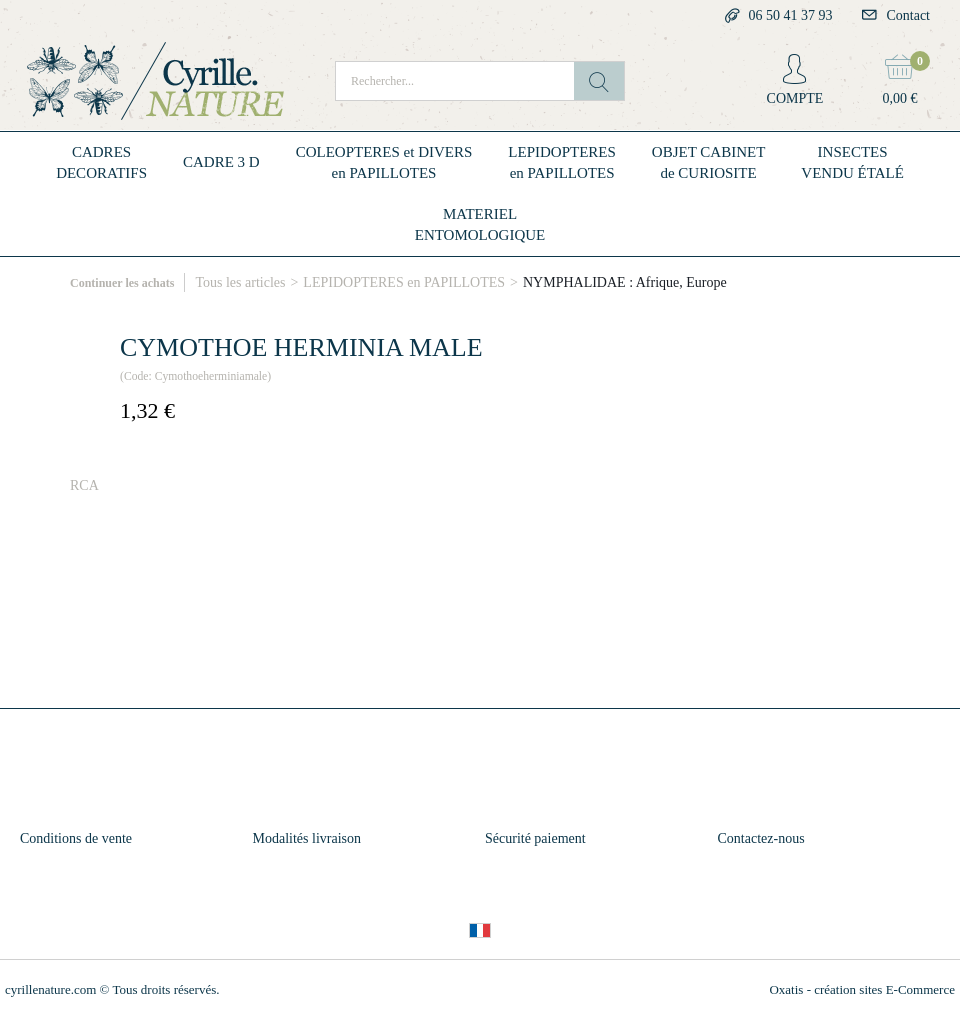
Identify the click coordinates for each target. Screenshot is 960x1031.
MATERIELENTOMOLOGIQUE (480, 224)
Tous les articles (240, 282)
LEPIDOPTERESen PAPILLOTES (562, 162)
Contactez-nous (761, 838)
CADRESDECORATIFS (101, 162)
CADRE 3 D (221, 162)
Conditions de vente (76, 838)
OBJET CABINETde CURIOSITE (708, 162)
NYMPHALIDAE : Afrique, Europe (625, 282)
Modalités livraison (307, 838)
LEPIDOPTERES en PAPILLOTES (404, 282)
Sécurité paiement (535, 838)
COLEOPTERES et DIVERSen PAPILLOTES (384, 162)
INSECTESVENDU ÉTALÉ (852, 162)
